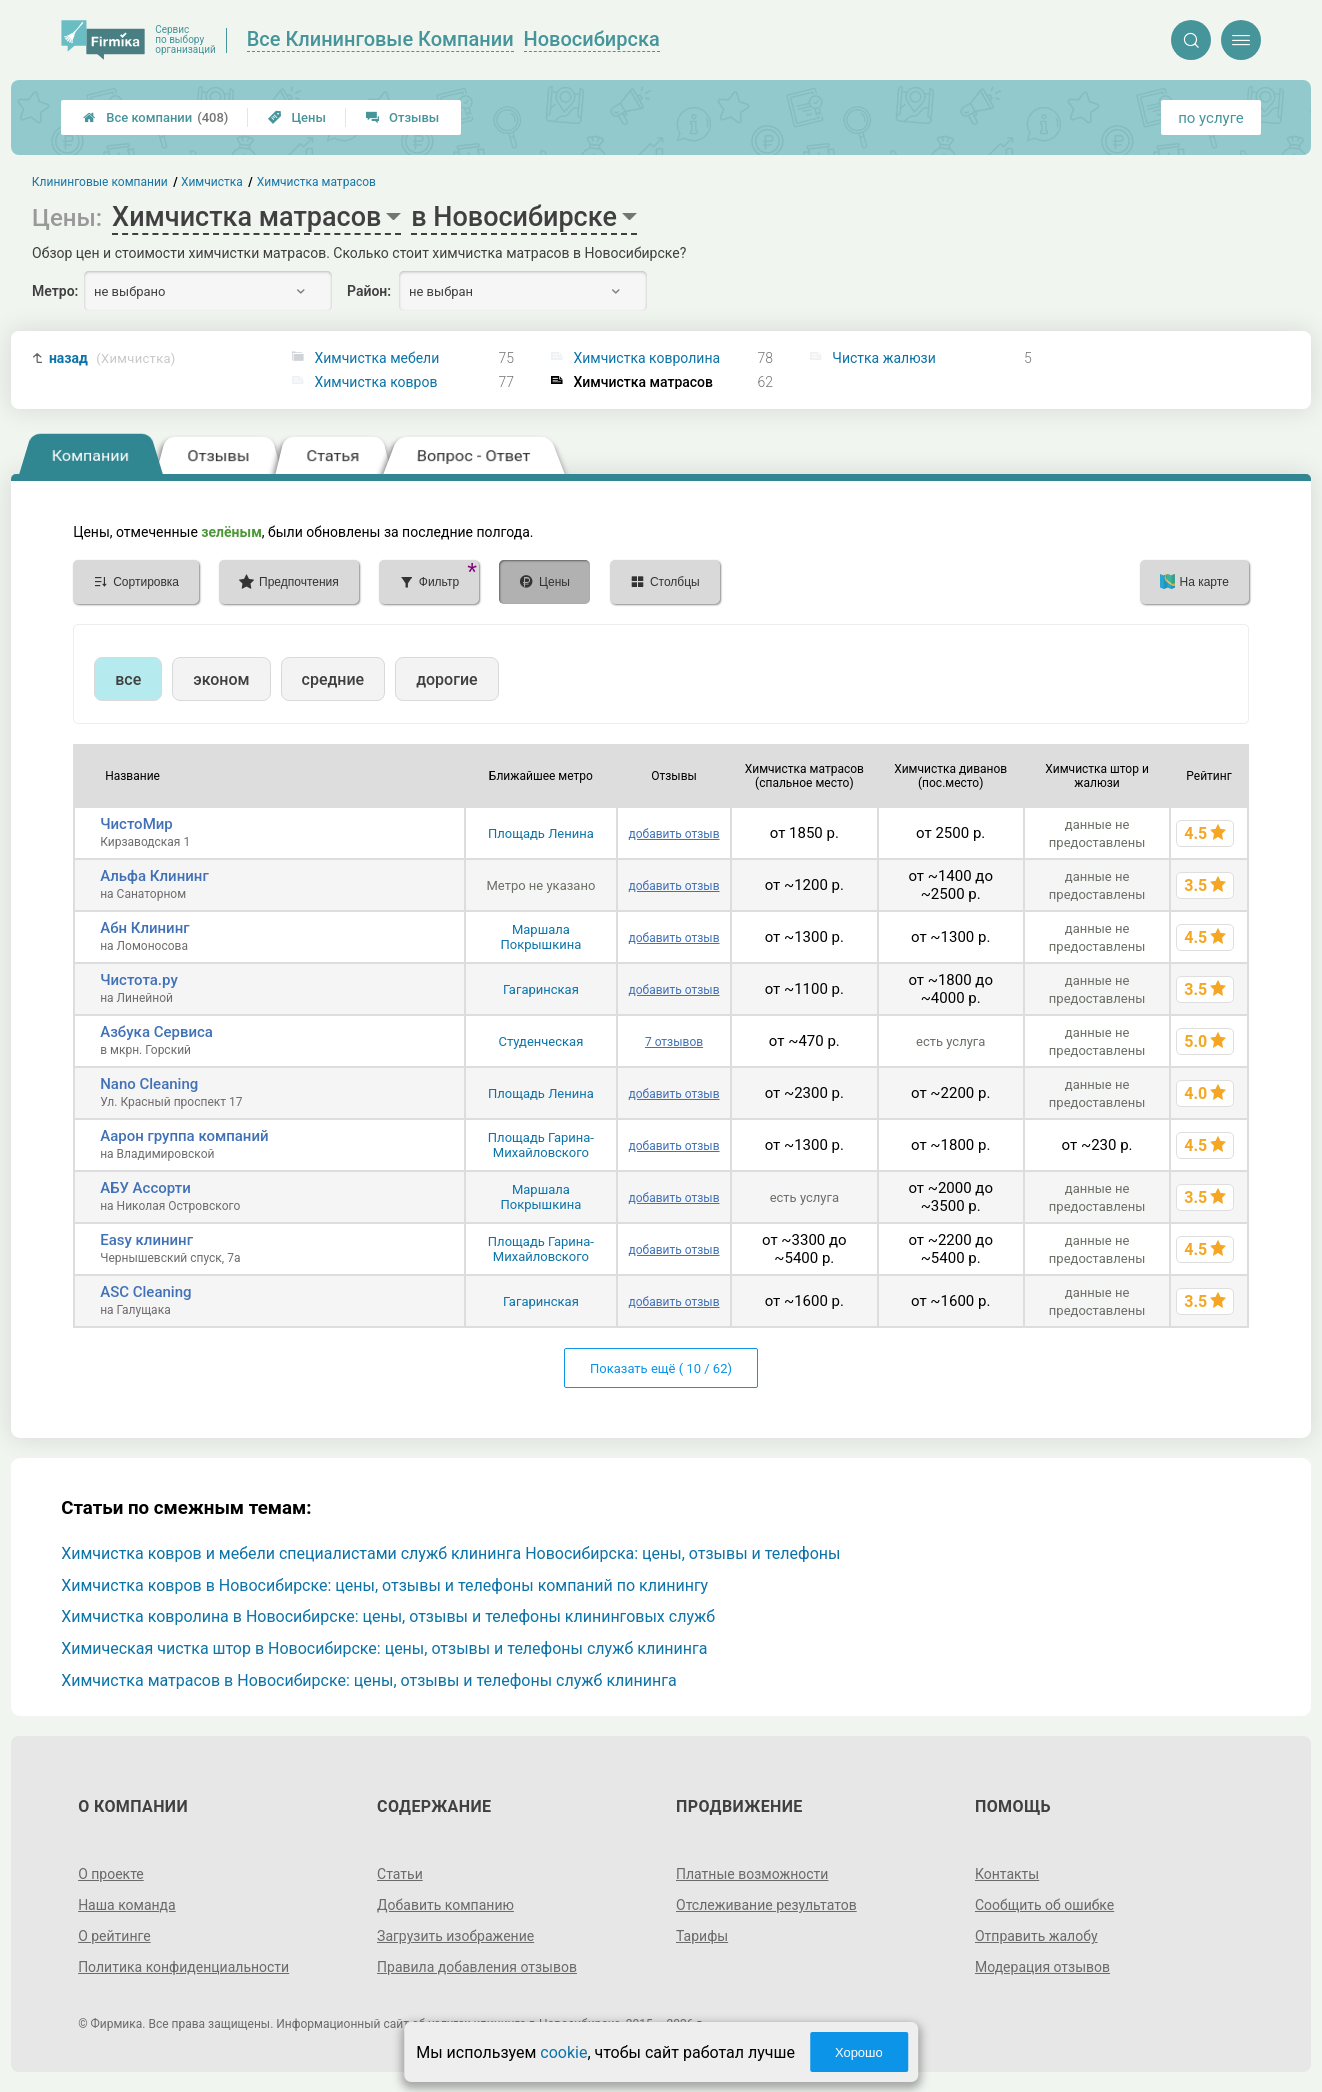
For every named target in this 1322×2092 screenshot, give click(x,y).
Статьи (400, 1874)
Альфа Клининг (154, 876)
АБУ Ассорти (145, 1188)
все (128, 679)
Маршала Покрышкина (541, 937)
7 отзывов (674, 1042)
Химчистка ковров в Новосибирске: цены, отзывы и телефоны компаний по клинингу (384, 1585)
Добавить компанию (445, 1905)
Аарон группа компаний (184, 1136)
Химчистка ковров (375, 382)
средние (333, 679)
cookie (563, 2052)
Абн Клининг (144, 928)
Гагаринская (541, 989)
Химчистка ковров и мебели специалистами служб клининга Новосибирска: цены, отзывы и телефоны (450, 1553)
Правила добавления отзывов (477, 1967)
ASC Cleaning (145, 1292)
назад (112, 358)
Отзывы (402, 117)
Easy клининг (146, 1240)
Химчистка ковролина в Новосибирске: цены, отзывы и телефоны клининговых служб (388, 1616)
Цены (297, 117)
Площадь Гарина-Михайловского (541, 1145)
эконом (221, 679)
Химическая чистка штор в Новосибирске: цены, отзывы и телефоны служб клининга (384, 1648)
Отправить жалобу (1036, 1936)
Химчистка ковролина (646, 358)
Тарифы (702, 1936)
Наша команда (127, 1905)
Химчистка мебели (376, 358)
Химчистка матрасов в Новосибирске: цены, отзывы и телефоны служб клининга (368, 1680)
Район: (369, 291)
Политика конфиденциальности (183, 1967)
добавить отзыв (673, 834)
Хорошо (859, 2052)
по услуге (1211, 118)
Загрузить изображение (455, 1936)
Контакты (1007, 1874)
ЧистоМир (136, 824)
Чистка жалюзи (883, 358)
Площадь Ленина (541, 833)
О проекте (111, 1874)
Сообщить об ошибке (1044, 1905)
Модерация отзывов (1042, 1967)
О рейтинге (114, 1936)
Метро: (55, 291)
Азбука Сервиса (156, 1032)
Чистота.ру (139, 980)
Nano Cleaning (149, 1084)
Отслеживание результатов (766, 1905)
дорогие (446, 679)
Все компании (155, 117)
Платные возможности (752, 1874)
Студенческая (540, 1041)
